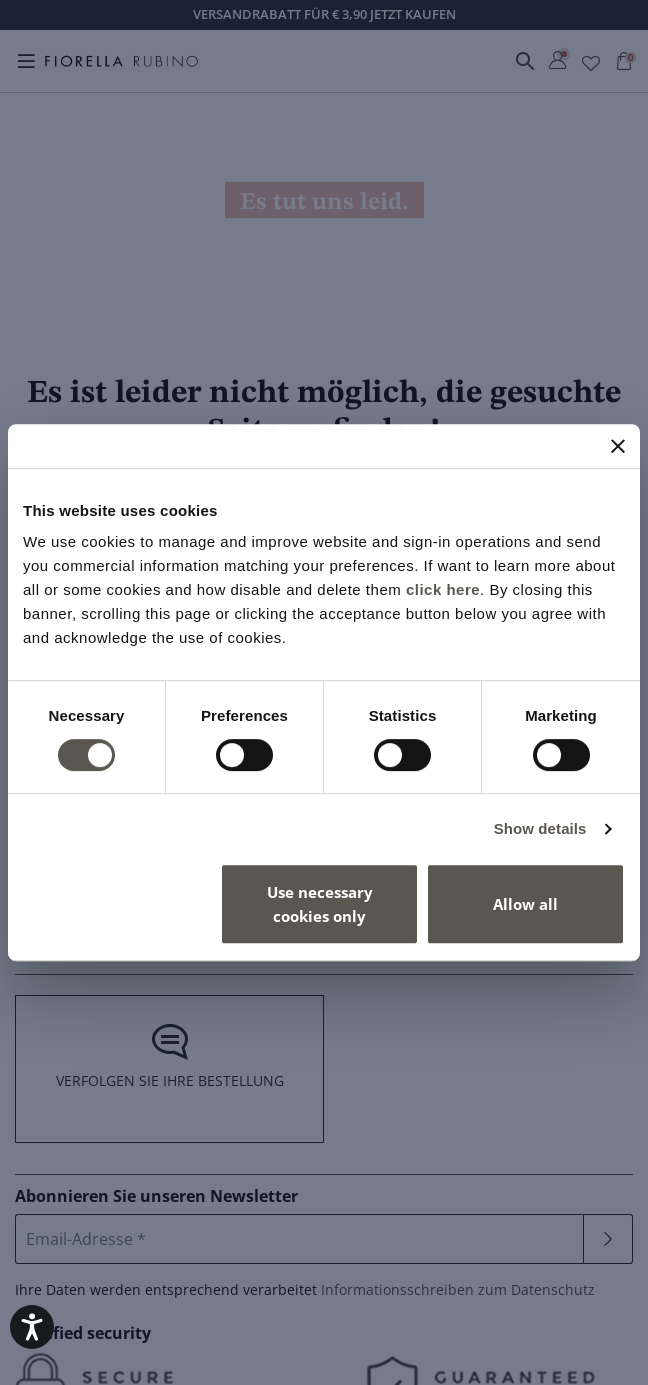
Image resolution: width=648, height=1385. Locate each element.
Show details (540, 828)
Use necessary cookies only (320, 904)
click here (443, 589)
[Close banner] (618, 446)
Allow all (525, 904)
